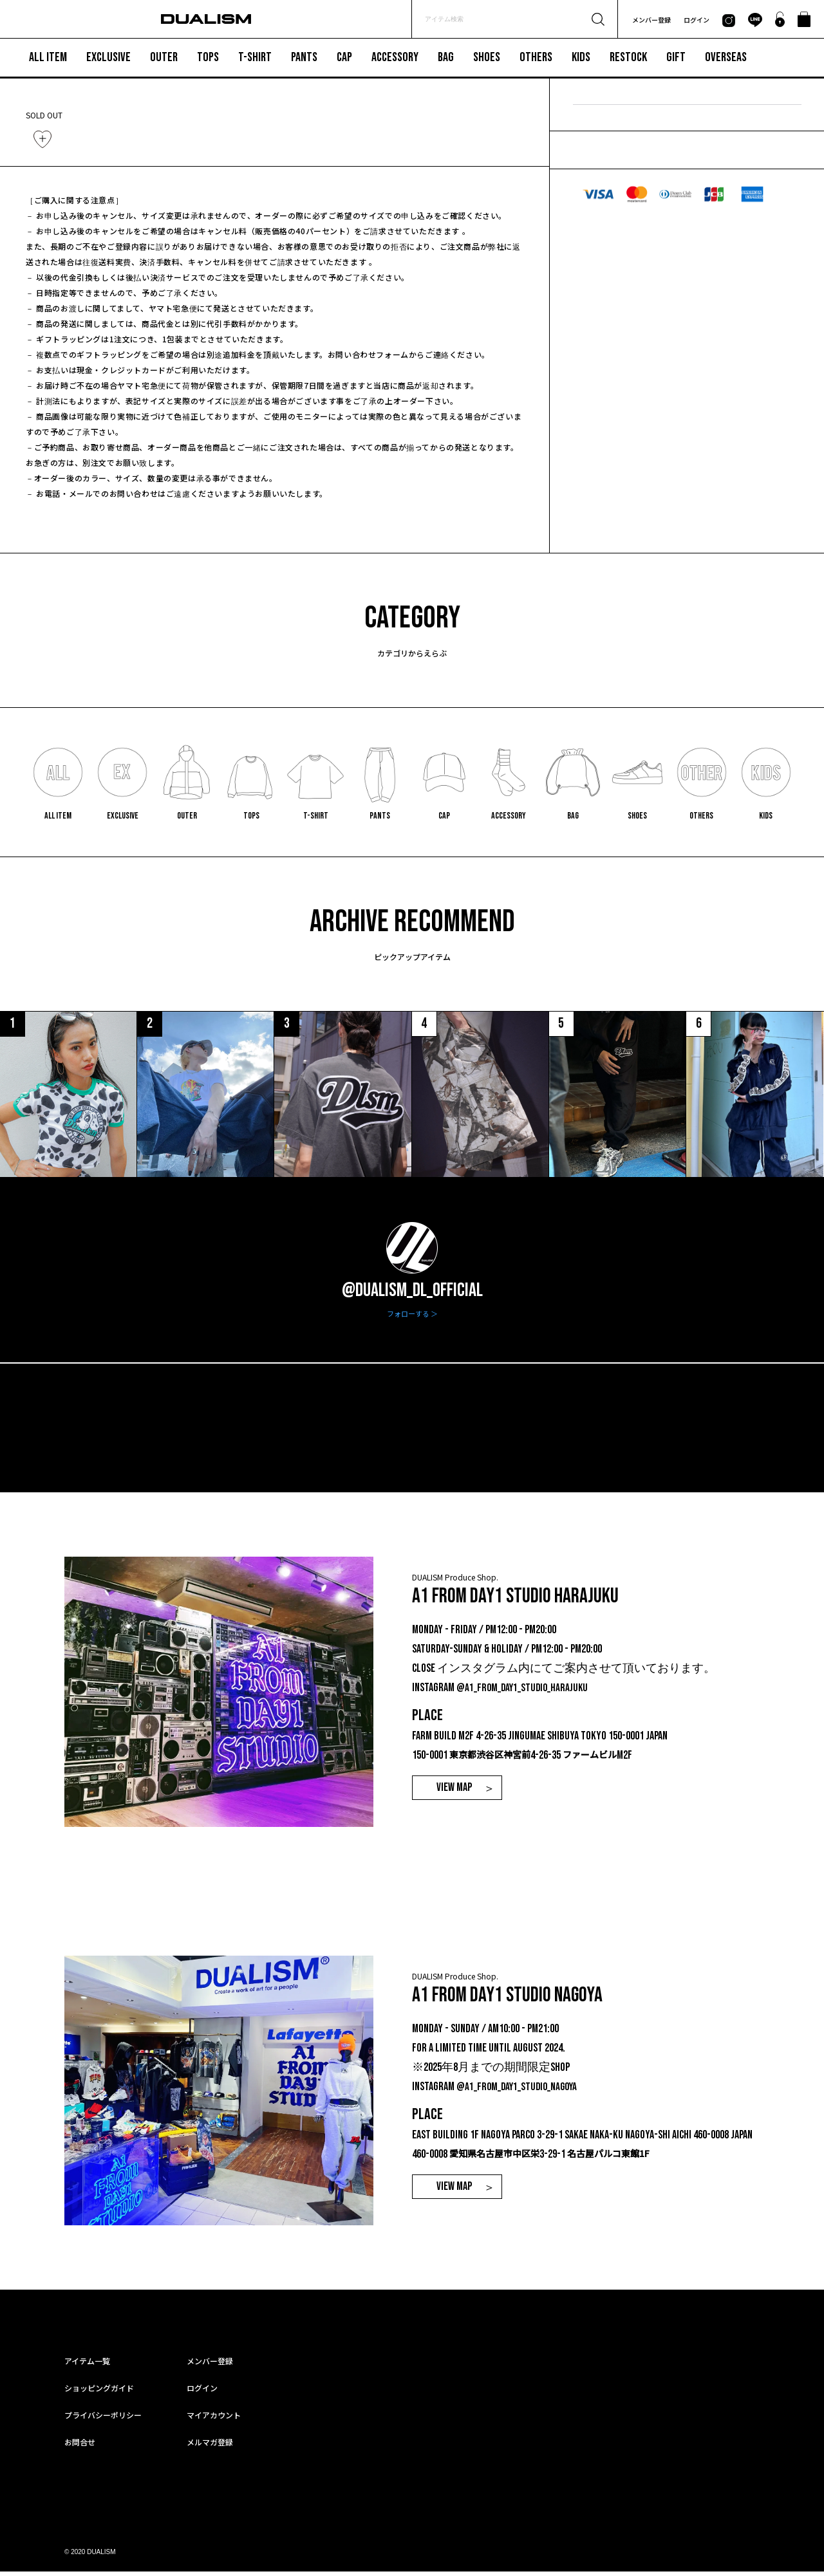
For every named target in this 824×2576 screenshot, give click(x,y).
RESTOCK (628, 57)
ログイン (696, 19)
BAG (446, 57)
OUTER (164, 57)
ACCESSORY (394, 57)
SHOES (486, 57)
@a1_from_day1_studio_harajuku (524, 1692)
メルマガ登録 (210, 2446)
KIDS (581, 57)
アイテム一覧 (87, 2365)
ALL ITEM (48, 57)
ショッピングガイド (99, 2392)
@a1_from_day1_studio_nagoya (519, 2091)
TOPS (208, 57)
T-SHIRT (255, 57)
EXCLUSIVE (108, 57)
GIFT (676, 57)
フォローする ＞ (412, 1318)
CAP (344, 57)
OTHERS (536, 57)
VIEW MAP (454, 1792)
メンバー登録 (651, 19)
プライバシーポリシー (103, 2419)
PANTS (304, 57)
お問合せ (79, 2446)
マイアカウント (214, 2419)
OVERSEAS (726, 57)
